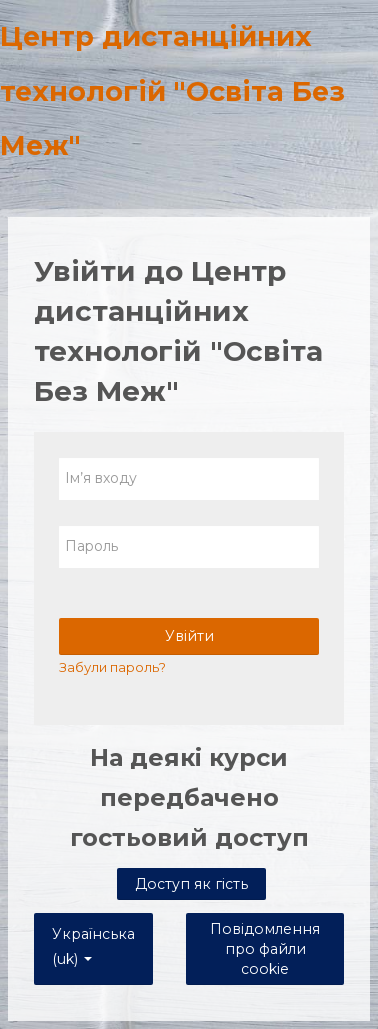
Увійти (189, 636)
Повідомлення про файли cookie (265, 949)
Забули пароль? (112, 667)
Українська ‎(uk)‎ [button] (93, 930)
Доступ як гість (191, 884)
